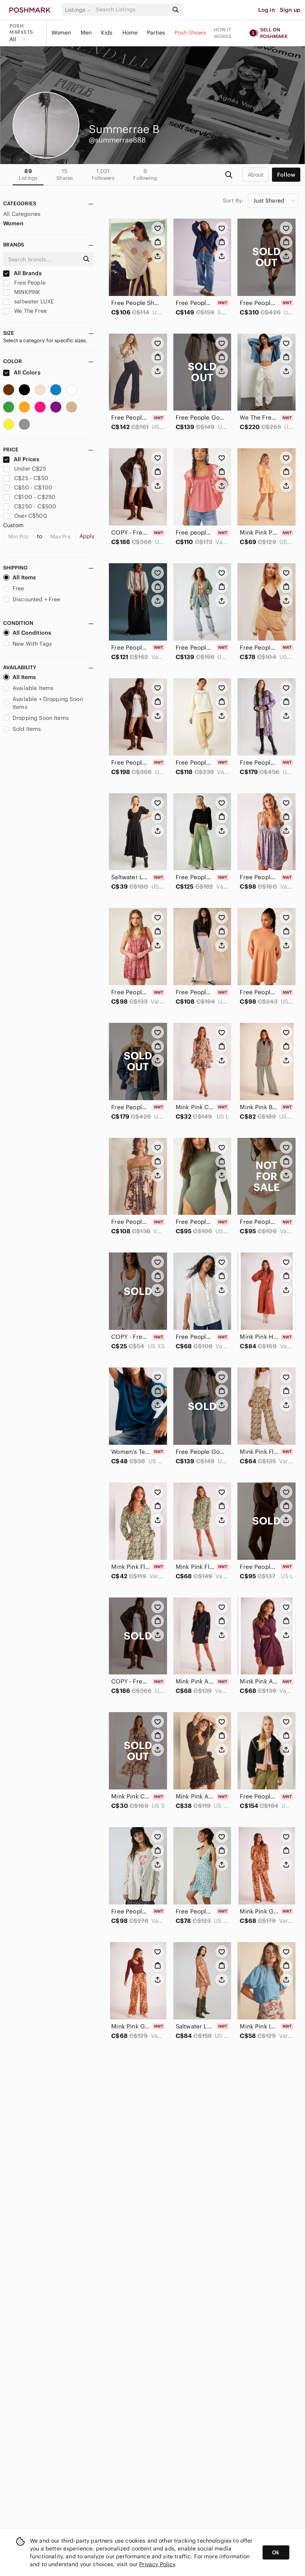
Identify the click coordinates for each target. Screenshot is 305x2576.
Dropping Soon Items (36, 717)
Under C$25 (24, 468)
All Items (19, 577)
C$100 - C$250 (29, 496)
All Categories (21, 213)
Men (86, 32)
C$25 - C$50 (25, 478)
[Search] (131, 9)
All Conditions (27, 632)
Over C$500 (25, 515)
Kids (107, 32)
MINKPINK (21, 292)
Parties (156, 32)
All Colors (21, 372)
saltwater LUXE (28, 301)
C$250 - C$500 (29, 506)
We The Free (25, 310)
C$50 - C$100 (27, 487)
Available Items (28, 688)
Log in (266, 9)
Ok (275, 2552)
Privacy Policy (157, 2564)
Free (13, 588)
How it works (223, 33)
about (255, 174)
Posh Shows (190, 32)
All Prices (21, 459)
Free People (24, 282)
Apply (87, 536)
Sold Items (22, 728)
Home (130, 32)
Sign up (290, 9)
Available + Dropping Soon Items (43, 703)
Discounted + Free (32, 599)
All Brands (22, 273)
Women (61, 32)
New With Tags (27, 643)
